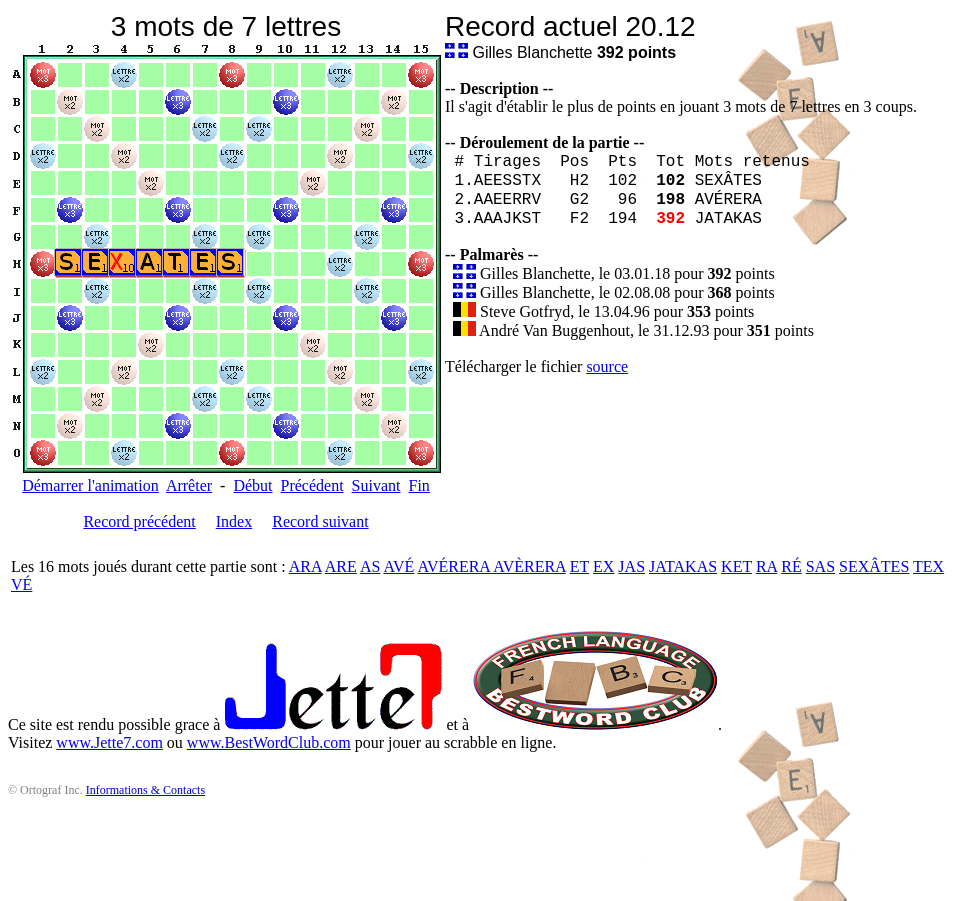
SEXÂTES (874, 566)
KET (736, 566)
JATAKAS (683, 566)
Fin (418, 485)
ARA (305, 566)
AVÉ (398, 566)
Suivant (376, 485)
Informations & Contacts (145, 790)
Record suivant (320, 521)
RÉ (791, 566)
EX (603, 566)
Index (234, 521)
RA (766, 566)
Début (252, 485)
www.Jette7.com (109, 742)
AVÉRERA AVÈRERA (491, 566)
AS (370, 566)
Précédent (312, 485)
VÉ (21, 584)
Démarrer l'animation (90, 485)
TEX (928, 566)
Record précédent (139, 521)
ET (579, 566)
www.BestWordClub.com (269, 742)
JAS (631, 566)
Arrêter (189, 485)
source (607, 366)
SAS (820, 566)
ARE (341, 566)
